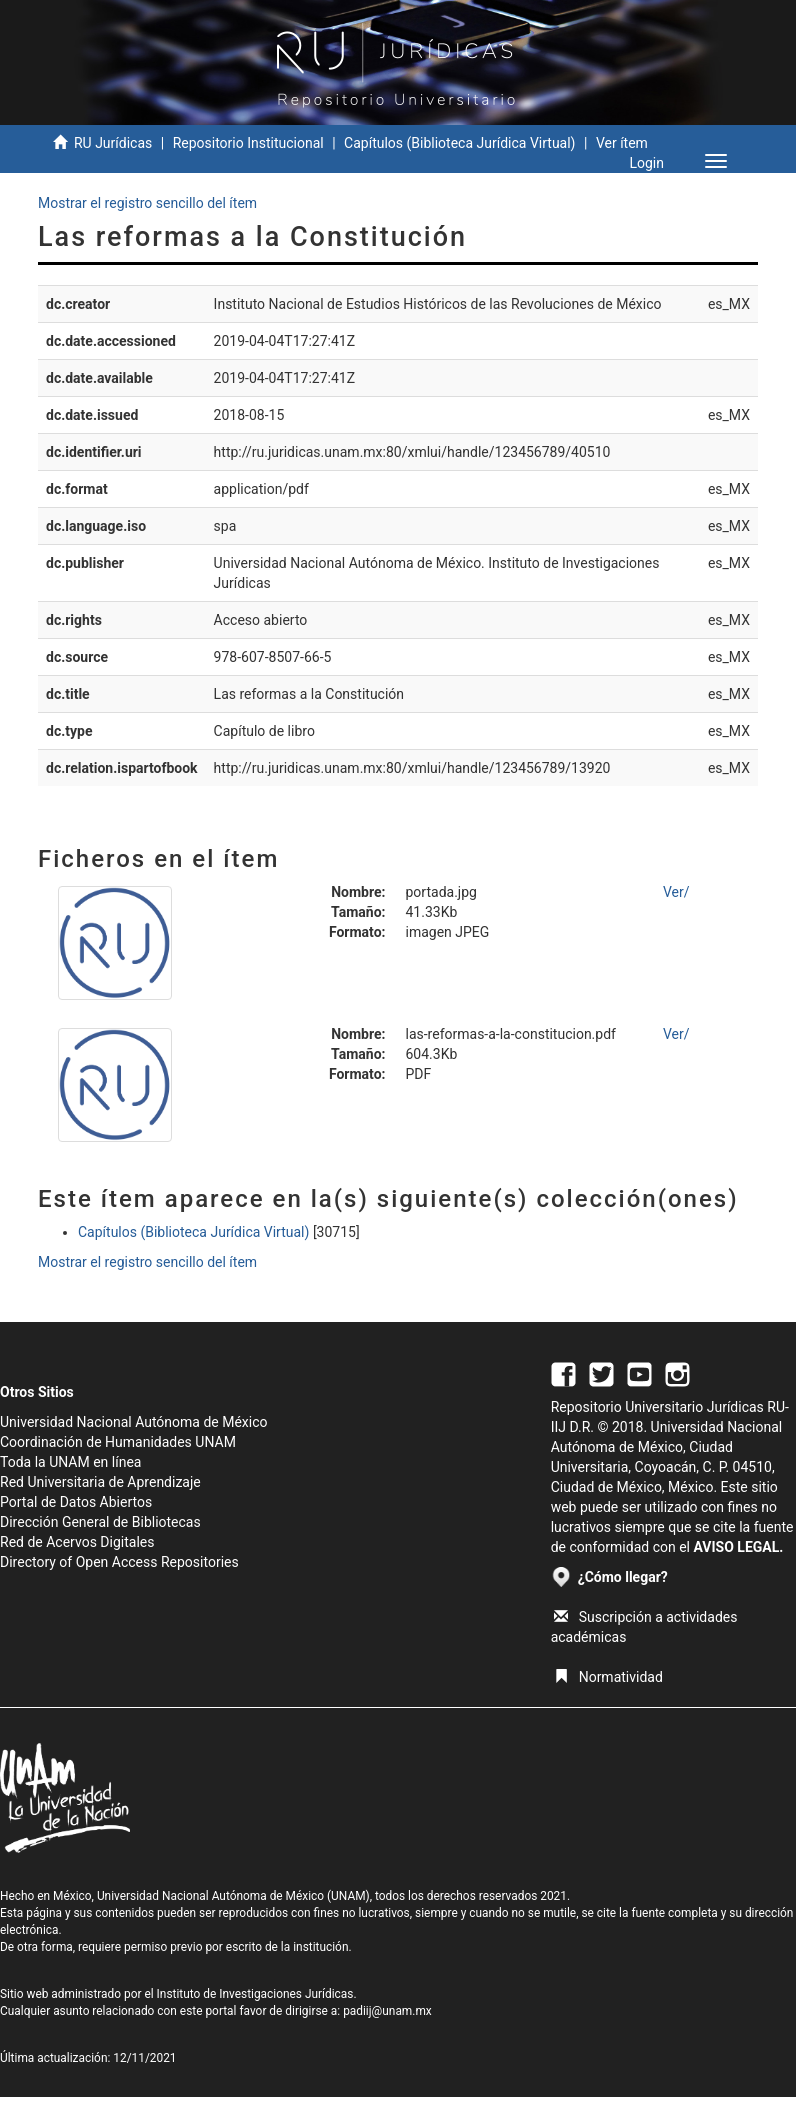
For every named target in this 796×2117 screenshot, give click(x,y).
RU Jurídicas (113, 143)
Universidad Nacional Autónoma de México (134, 1422)
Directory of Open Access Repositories (119, 1562)
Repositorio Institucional (248, 143)
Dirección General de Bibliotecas (100, 1522)
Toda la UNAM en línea (70, 1462)
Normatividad (608, 1677)
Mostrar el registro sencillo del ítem (147, 203)
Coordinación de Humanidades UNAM (118, 1442)
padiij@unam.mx (387, 2011)
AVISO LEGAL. (738, 1547)
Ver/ (676, 892)
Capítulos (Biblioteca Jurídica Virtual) (459, 143)
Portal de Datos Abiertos (76, 1502)
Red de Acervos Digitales (77, 1542)
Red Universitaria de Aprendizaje (100, 1482)
